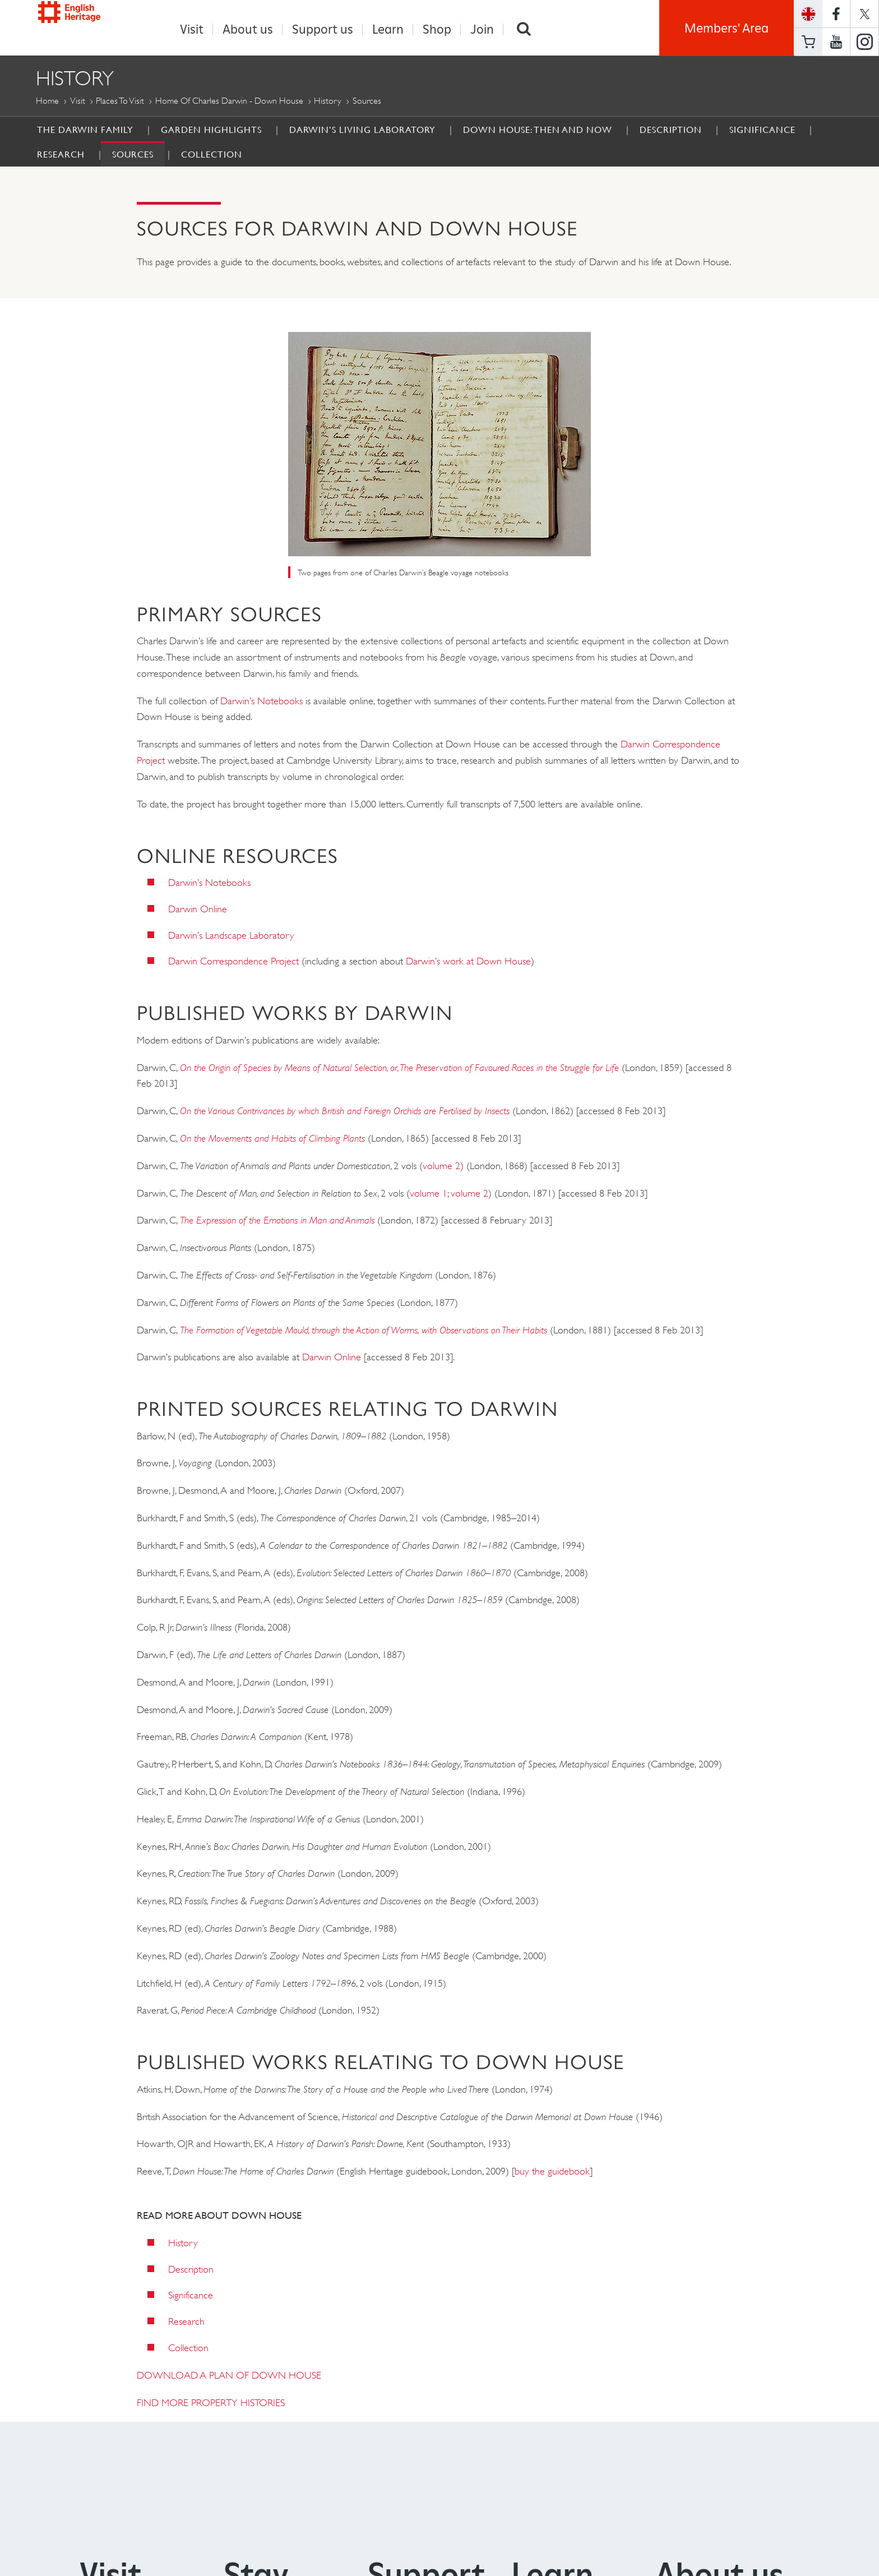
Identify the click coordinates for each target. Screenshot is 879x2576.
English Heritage (87, 25)
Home (47, 101)
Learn (388, 29)
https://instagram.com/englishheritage (864, 42)
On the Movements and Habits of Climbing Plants (272, 1138)
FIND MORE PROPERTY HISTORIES (211, 2403)
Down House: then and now (537, 130)
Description (671, 130)
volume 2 (441, 1166)
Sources (133, 154)
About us (248, 29)
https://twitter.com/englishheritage (864, 13)
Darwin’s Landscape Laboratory (231, 935)
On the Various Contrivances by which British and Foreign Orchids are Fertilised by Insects (346, 1111)
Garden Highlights (211, 130)
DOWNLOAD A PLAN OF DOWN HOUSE (229, 2375)
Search (524, 29)
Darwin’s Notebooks (261, 701)
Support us (322, 29)
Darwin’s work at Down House (468, 961)
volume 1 (428, 1193)
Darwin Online (197, 909)
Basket (808, 42)
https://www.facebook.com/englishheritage (836, 13)
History (327, 101)
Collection (211, 154)
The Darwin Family (85, 130)
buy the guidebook (552, 2171)
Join (482, 29)
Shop (437, 29)
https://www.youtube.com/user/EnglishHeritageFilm (836, 42)
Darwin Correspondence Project (233, 961)
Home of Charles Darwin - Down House (229, 101)
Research (61, 154)
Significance (762, 130)
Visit (191, 29)
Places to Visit (120, 101)
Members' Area (726, 28)
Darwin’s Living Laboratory (362, 130)
